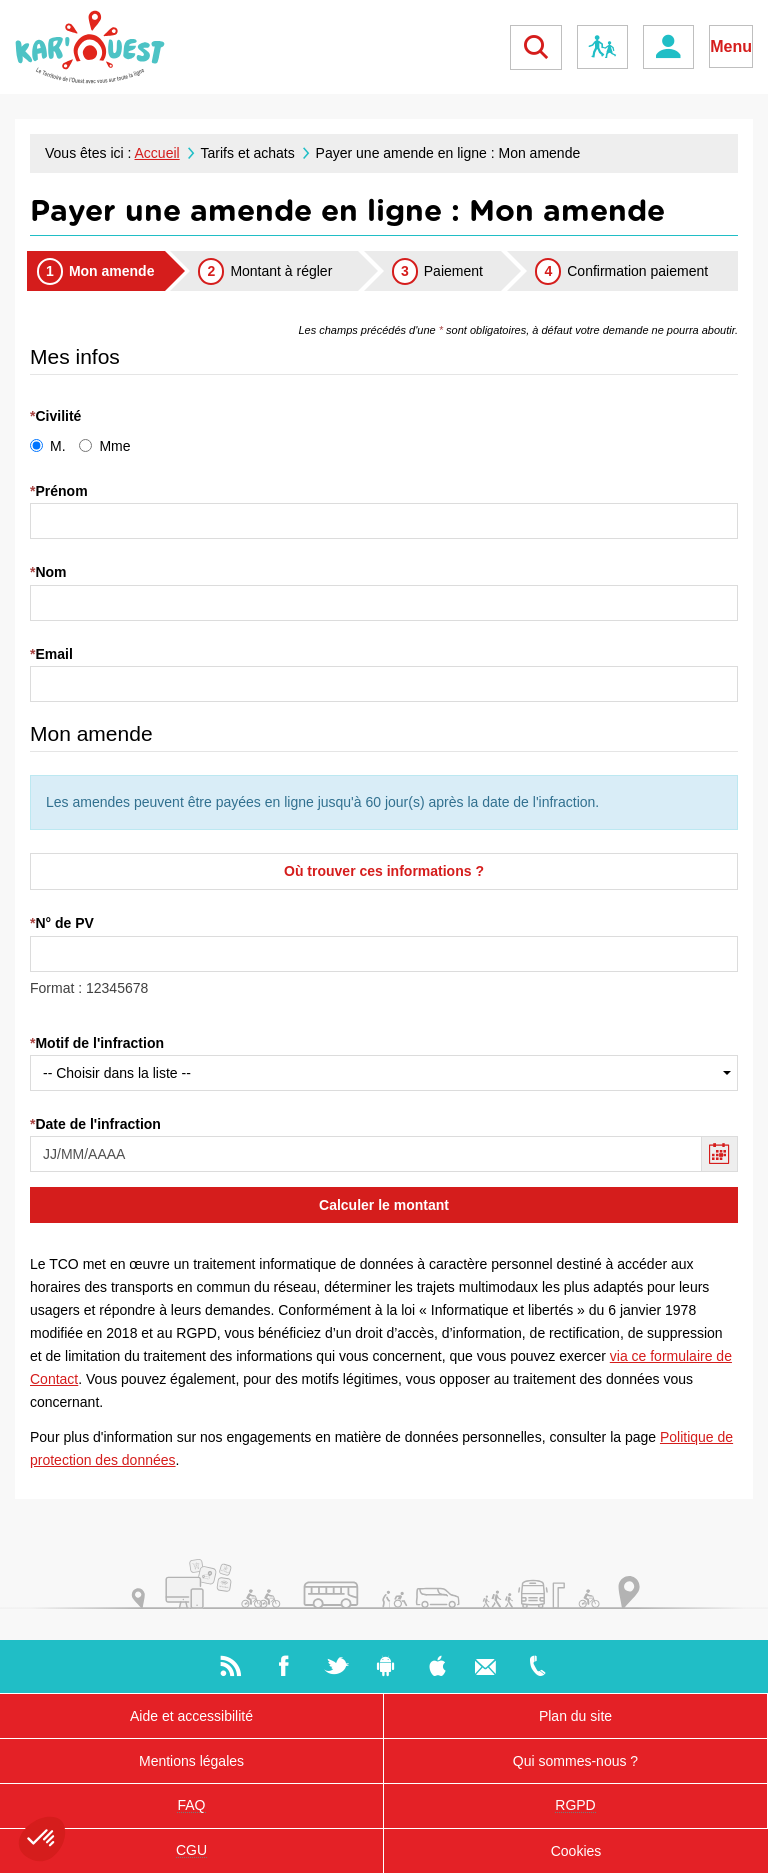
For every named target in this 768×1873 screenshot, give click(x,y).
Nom (50, 572)
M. (48, 446)
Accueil (157, 153)
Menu (731, 46)
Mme (104, 446)
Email (53, 654)
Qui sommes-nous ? (575, 1761)
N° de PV (64, 923)
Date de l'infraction (97, 1124)
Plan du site (575, 1716)
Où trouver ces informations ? (384, 871)
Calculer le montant (384, 1205)
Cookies (576, 1851)
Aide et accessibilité (191, 1716)
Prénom (61, 491)
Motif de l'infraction (99, 1043)
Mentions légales (191, 1761)
